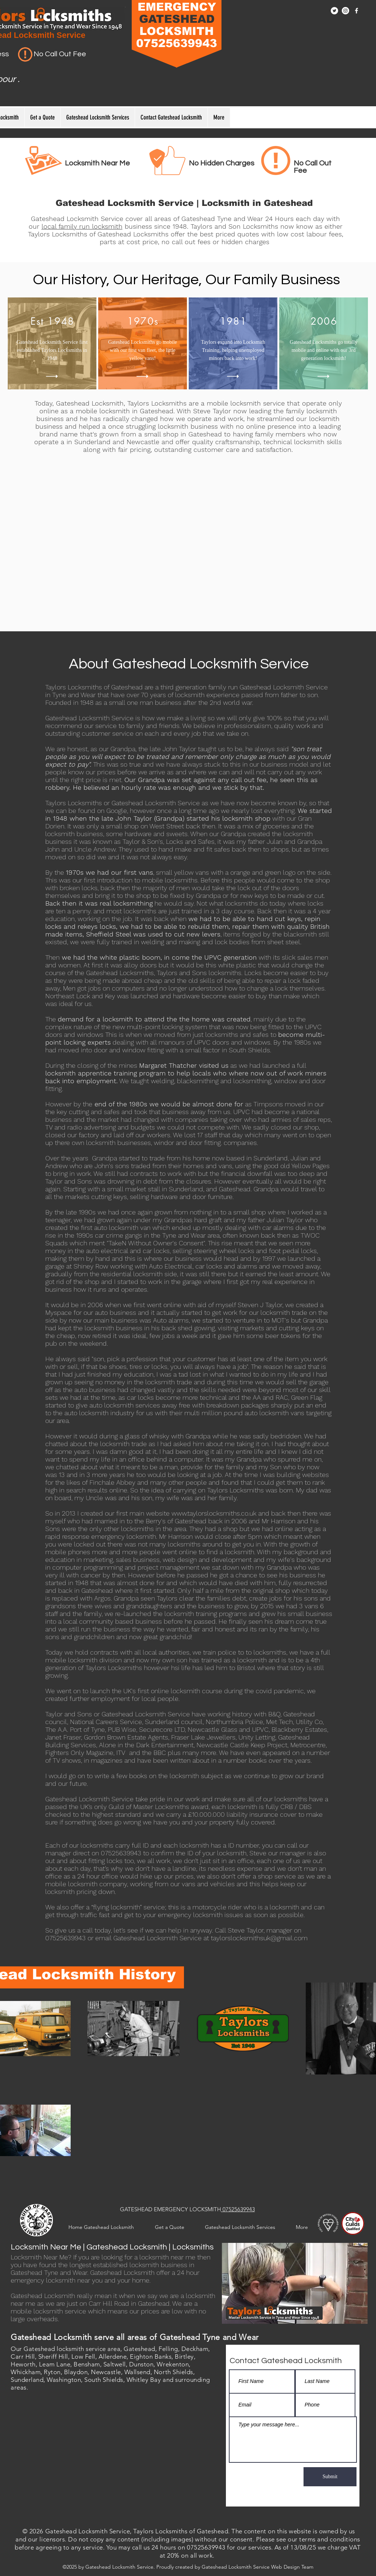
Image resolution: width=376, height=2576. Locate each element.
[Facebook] (356, 10)
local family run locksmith (82, 226)
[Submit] (330, 2476)
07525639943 (238, 2209)
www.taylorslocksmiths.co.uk (213, 1513)
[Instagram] (345, 10)
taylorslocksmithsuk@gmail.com (259, 1938)
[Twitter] (334, 10)
